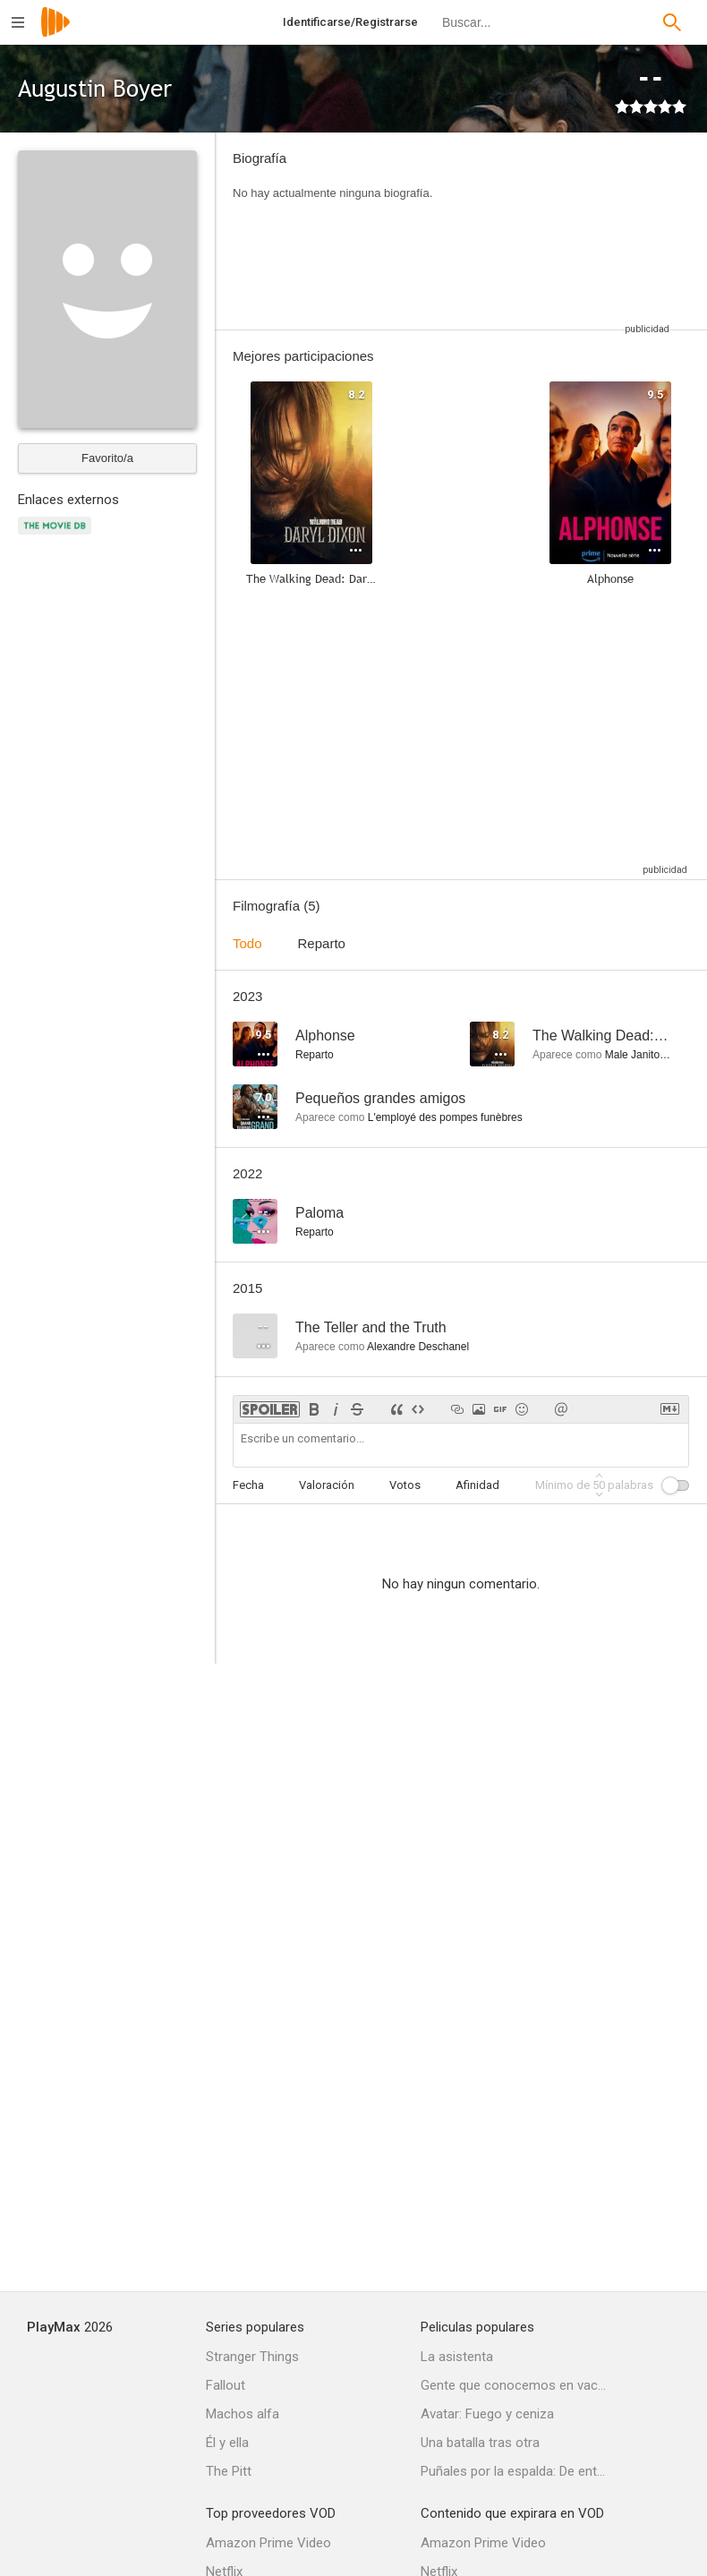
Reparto (321, 943)
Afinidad (477, 1485)
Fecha (248, 1485)
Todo (247, 943)
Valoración (326, 1485)
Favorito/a (107, 458)
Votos (405, 1485)
